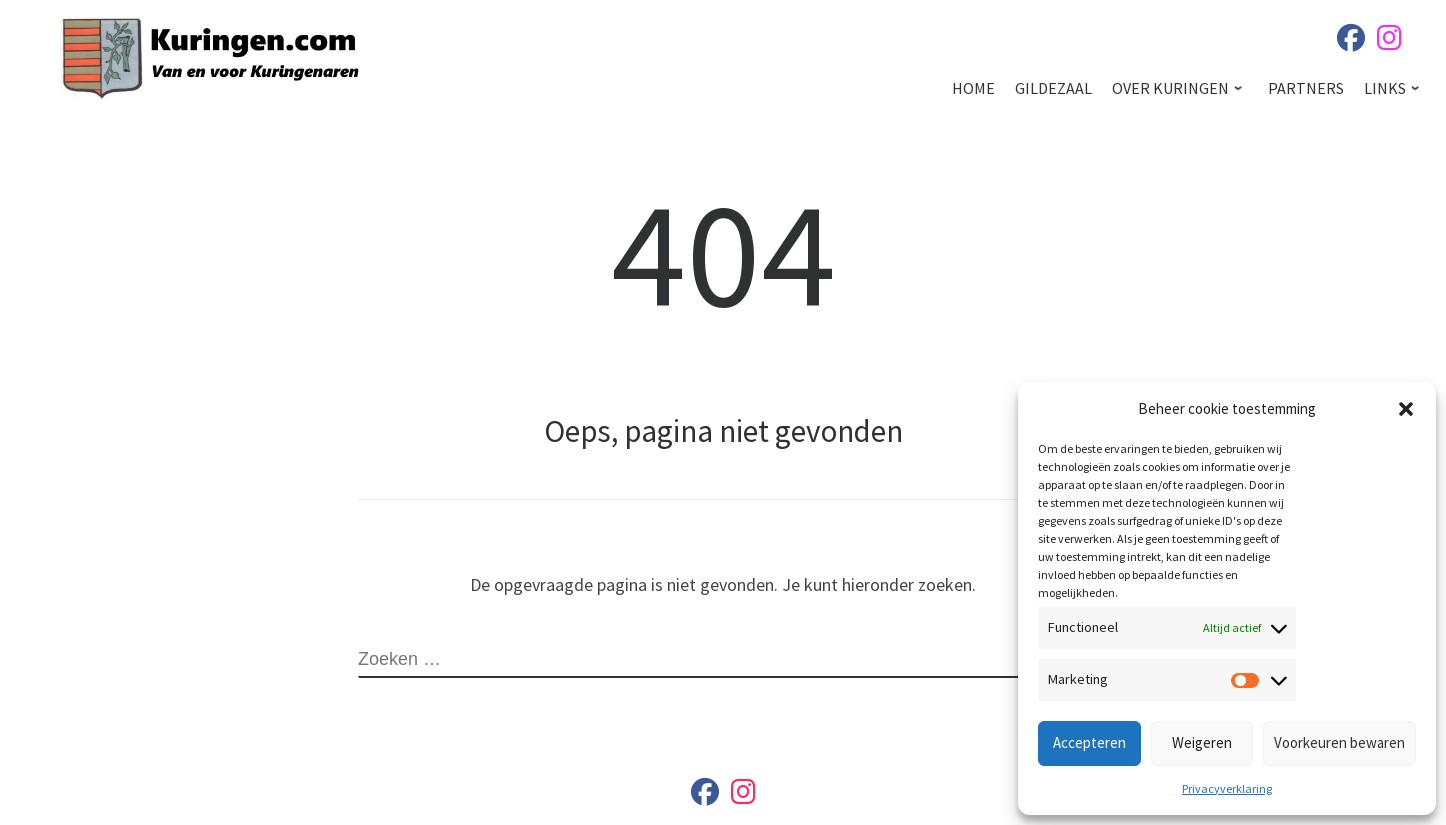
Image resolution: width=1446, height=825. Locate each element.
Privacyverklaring (1227, 788)
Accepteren (1089, 742)
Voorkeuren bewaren (1339, 742)
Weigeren (1202, 742)
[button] (1406, 409)
